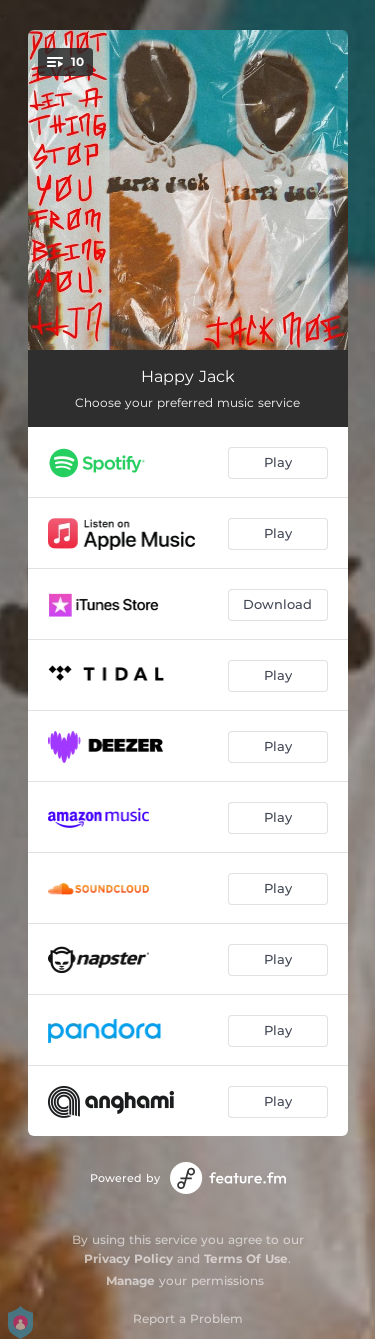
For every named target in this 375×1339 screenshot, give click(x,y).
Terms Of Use (246, 1258)
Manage (130, 1280)
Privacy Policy (128, 1258)
